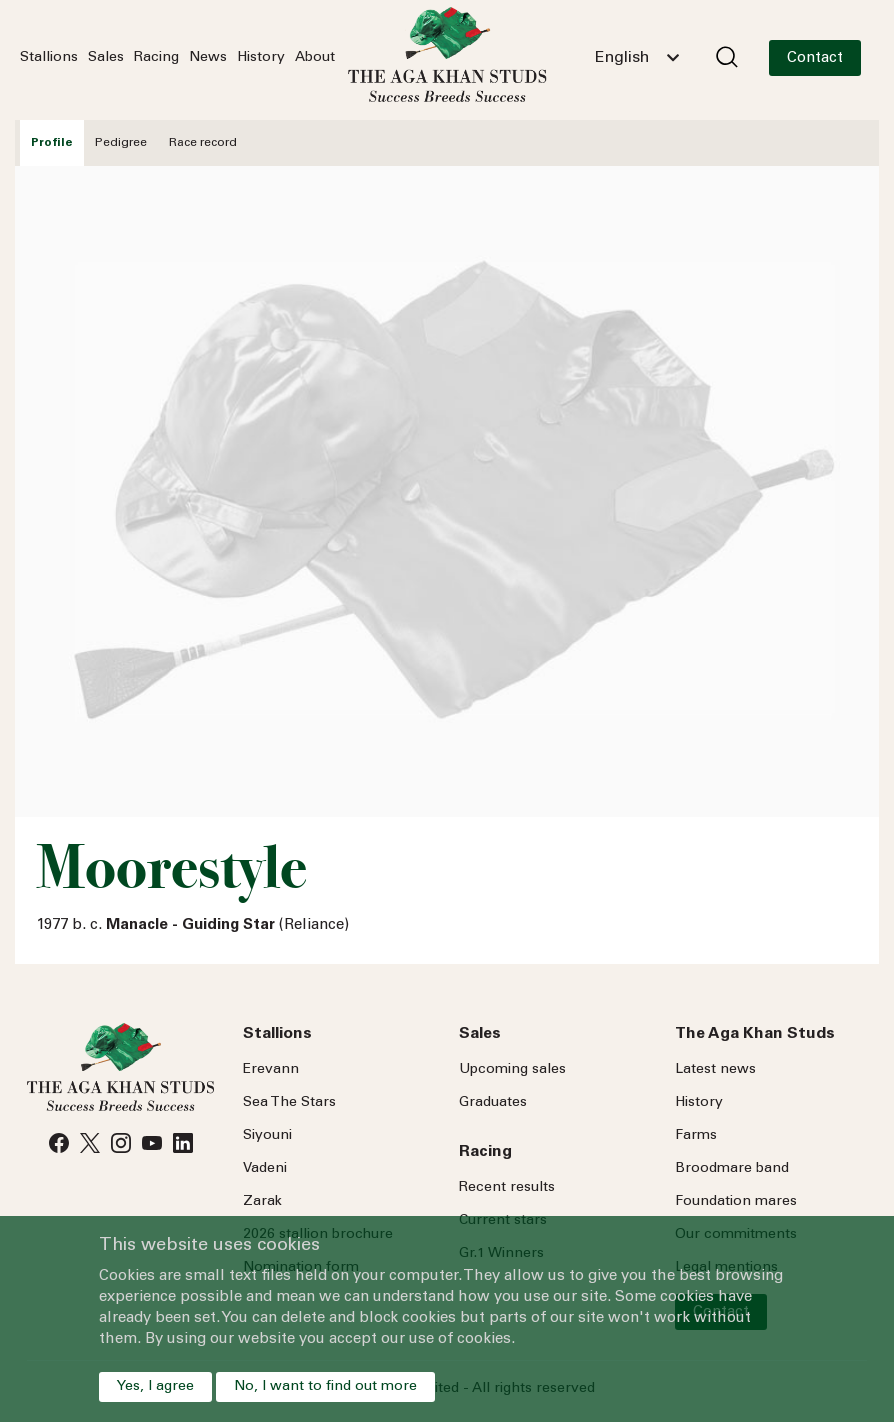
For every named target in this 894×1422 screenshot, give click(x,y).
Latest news (715, 1070)
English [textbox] (622, 58)
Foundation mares (736, 1202)
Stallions (49, 58)
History (261, 58)
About (315, 58)
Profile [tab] (52, 143)
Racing (156, 58)
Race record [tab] (203, 143)
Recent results (507, 1188)
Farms (696, 1136)
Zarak (262, 1202)
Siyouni (267, 1136)
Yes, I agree (155, 1387)
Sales (106, 58)
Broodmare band (732, 1169)
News (208, 58)
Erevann (271, 1070)
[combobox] (637, 58)
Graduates (493, 1103)
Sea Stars (289, 1103)
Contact (815, 58)
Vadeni (265, 1169)
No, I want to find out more (325, 1387)
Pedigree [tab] (121, 143)
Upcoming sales (512, 1070)
